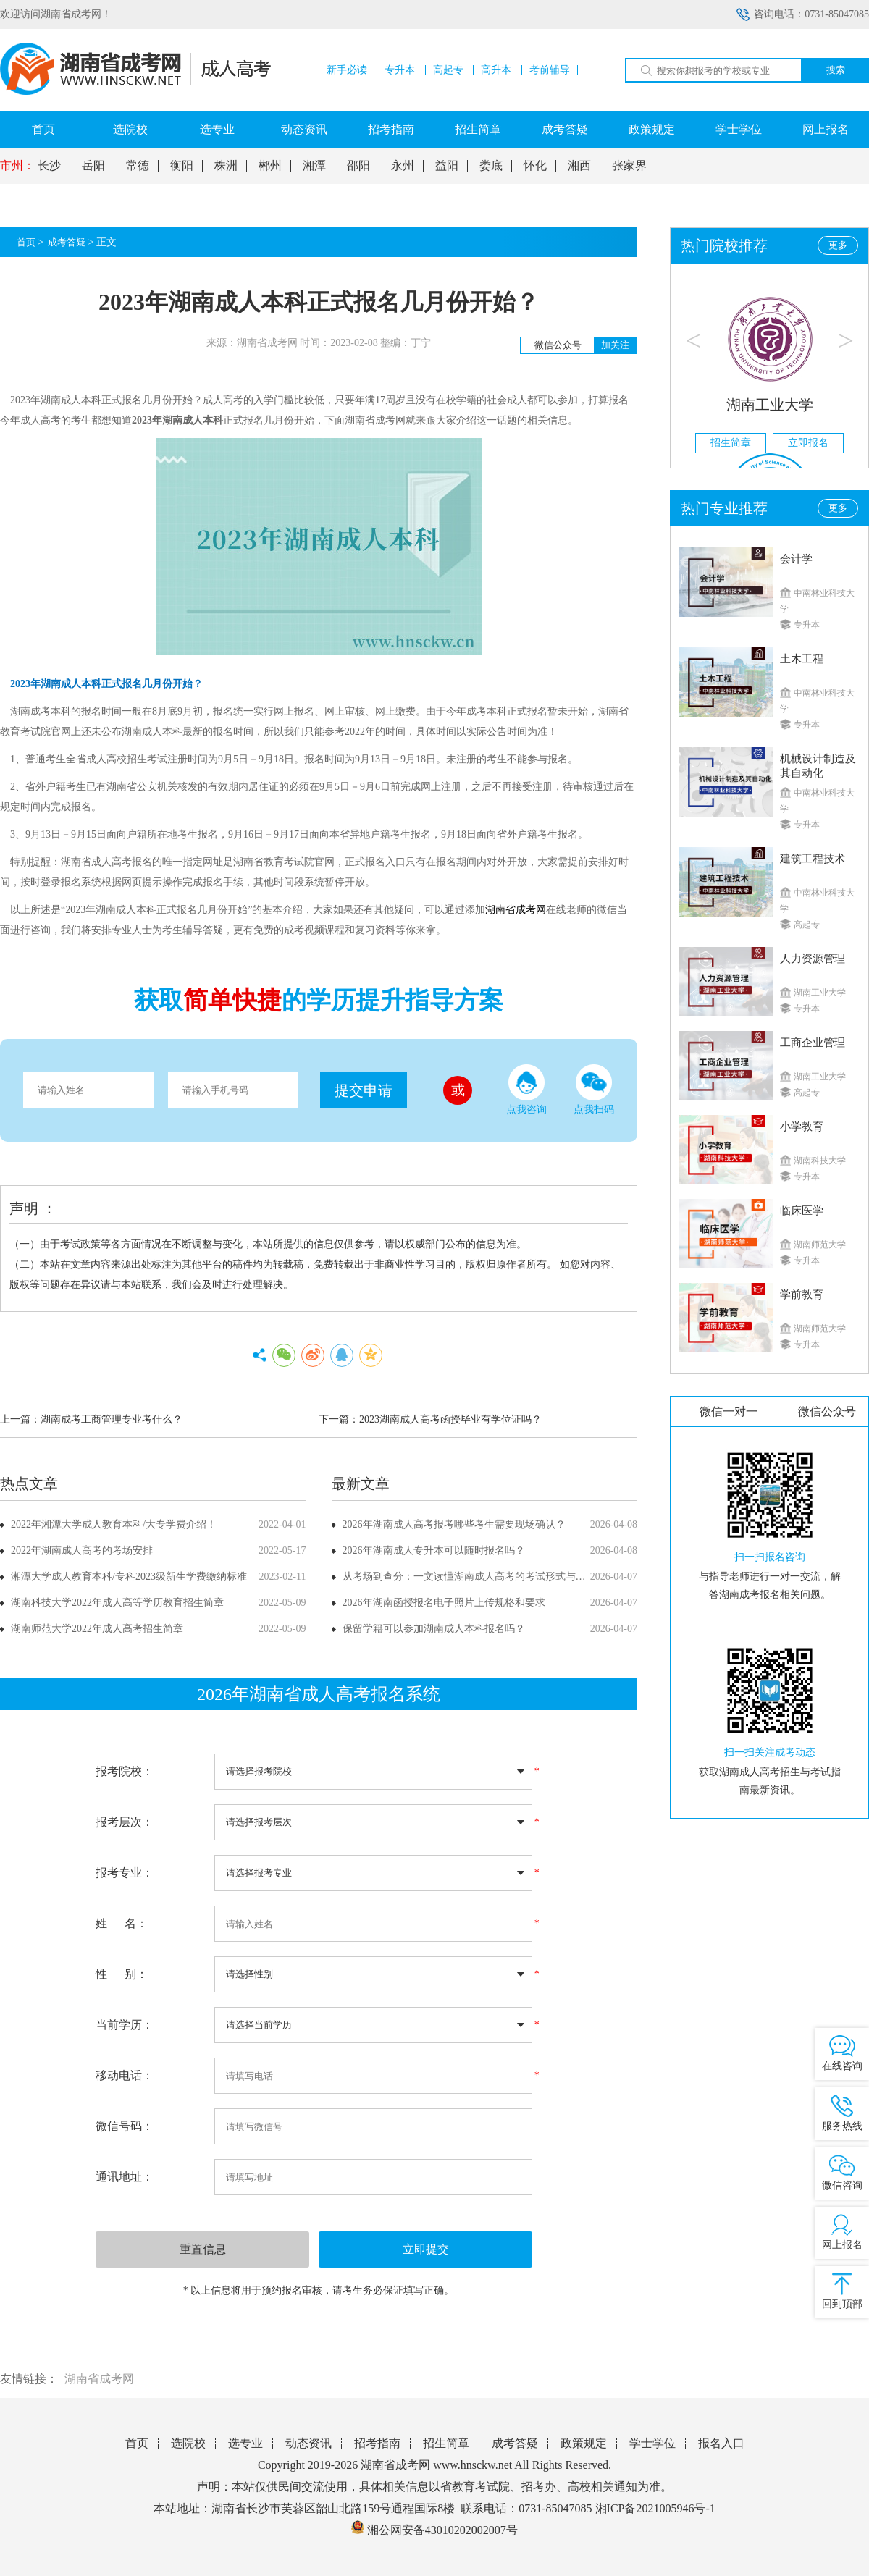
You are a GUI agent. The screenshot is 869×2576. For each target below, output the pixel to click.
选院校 (130, 129)
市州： (17, 166)
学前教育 (801, 1294)
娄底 (491, 166)
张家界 (629, 166)
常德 (137, 166)
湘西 (579, 166)
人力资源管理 (812, 958)
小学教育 (801, 1126)
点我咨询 (526, 1089)
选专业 (217, 129)
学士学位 (738, 129)
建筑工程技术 (812, 858)
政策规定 (652, 129)
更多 (837, 245)
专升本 (400, 70)
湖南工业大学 (769, 405)
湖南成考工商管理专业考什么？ (111, 1419)
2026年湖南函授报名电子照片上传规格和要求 (444, 1602)
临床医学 (801, 1210)
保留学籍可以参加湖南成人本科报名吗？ (434, 1628)
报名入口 (721, 2443)
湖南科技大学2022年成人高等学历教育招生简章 (117, 1602)
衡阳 (181, 166)
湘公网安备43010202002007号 (442, 2530)
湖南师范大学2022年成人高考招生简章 (97, 1628)
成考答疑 (565, 129)
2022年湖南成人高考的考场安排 (82, 1550)
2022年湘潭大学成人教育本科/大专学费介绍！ (114, 1524)
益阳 (446, 166)
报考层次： (125, 1822)
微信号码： (125, 2126)
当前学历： (125, 2025)
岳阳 (93, 166)
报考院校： (125, 1771)
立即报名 (808, 442)
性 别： (122, 1974)
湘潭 (314, 166)
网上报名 (825, 129)
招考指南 (391, 129)
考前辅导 (549, 70)
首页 (43, 129)
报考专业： (125, 1872)
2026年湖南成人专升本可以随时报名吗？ (434, 1550)
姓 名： (122, 1923)
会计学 (796, 559)
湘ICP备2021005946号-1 (655, 2508)
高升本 (496, 70)
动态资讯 (304, 129)
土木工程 (801, 659)
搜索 (835, 69)
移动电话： (125, 2075)
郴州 (270, 166)
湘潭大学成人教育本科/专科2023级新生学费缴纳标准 (129, 1576)
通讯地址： (125, 2177)
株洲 (226, 166)
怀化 (535, 166)
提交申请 (363, 1090)
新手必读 (347, 70)
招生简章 (478, 129)
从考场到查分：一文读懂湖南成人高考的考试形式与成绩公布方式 (490, 1576)
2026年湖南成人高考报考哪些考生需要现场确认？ (454, 1524)
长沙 (49, 166)
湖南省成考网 (99, 2379)
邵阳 (358, 166)
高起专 (448, 70)
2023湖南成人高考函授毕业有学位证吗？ (450, 1419)
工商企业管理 (812, 1042)
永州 (402, 166)
